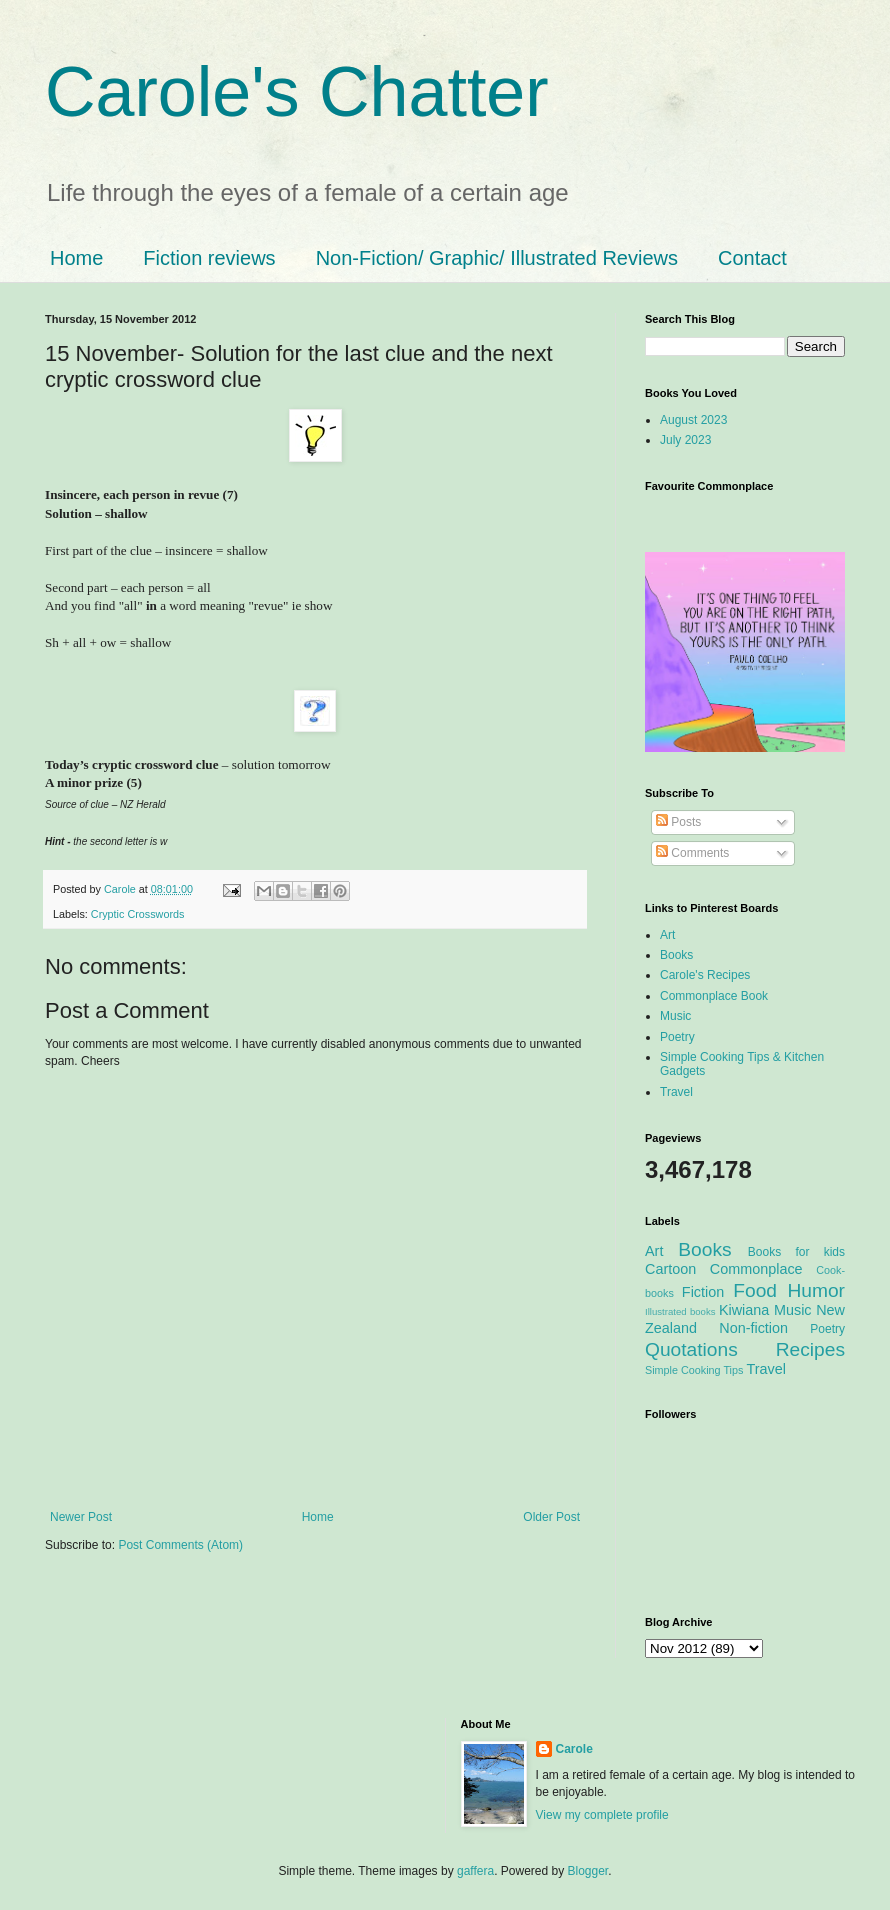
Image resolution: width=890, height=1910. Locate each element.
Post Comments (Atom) (180, 1545)
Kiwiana (744, 1310)
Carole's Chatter (297, 92)
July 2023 (685, 440)
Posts (678, 822)
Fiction (703, 1292)
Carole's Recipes (705, 975)
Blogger (588, 1871)
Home (76, 258)
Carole (121, 889)
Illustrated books (680, 1311)
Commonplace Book (714, 996)
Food (755, 1290)
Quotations (691, 1349)
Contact (752, 258)
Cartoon (670, 1269)
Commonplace (756, 1269)
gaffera (475, 1871)
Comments (692, 853)
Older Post (551, 1517)
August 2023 (693, 420)
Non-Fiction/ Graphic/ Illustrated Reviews (497, 258)
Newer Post (81, 1517)
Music (675, 1016)
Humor (816, 1290)
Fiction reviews (209, 258)
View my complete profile (602, 1815)
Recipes (810, 1349)
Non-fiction (753, 1328)
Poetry (677, 1037)
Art (667, 935)
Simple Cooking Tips (694, 1370)
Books (676, 955)
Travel (676, 1092)
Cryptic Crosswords (138, 914)
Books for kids (796, 1252)
